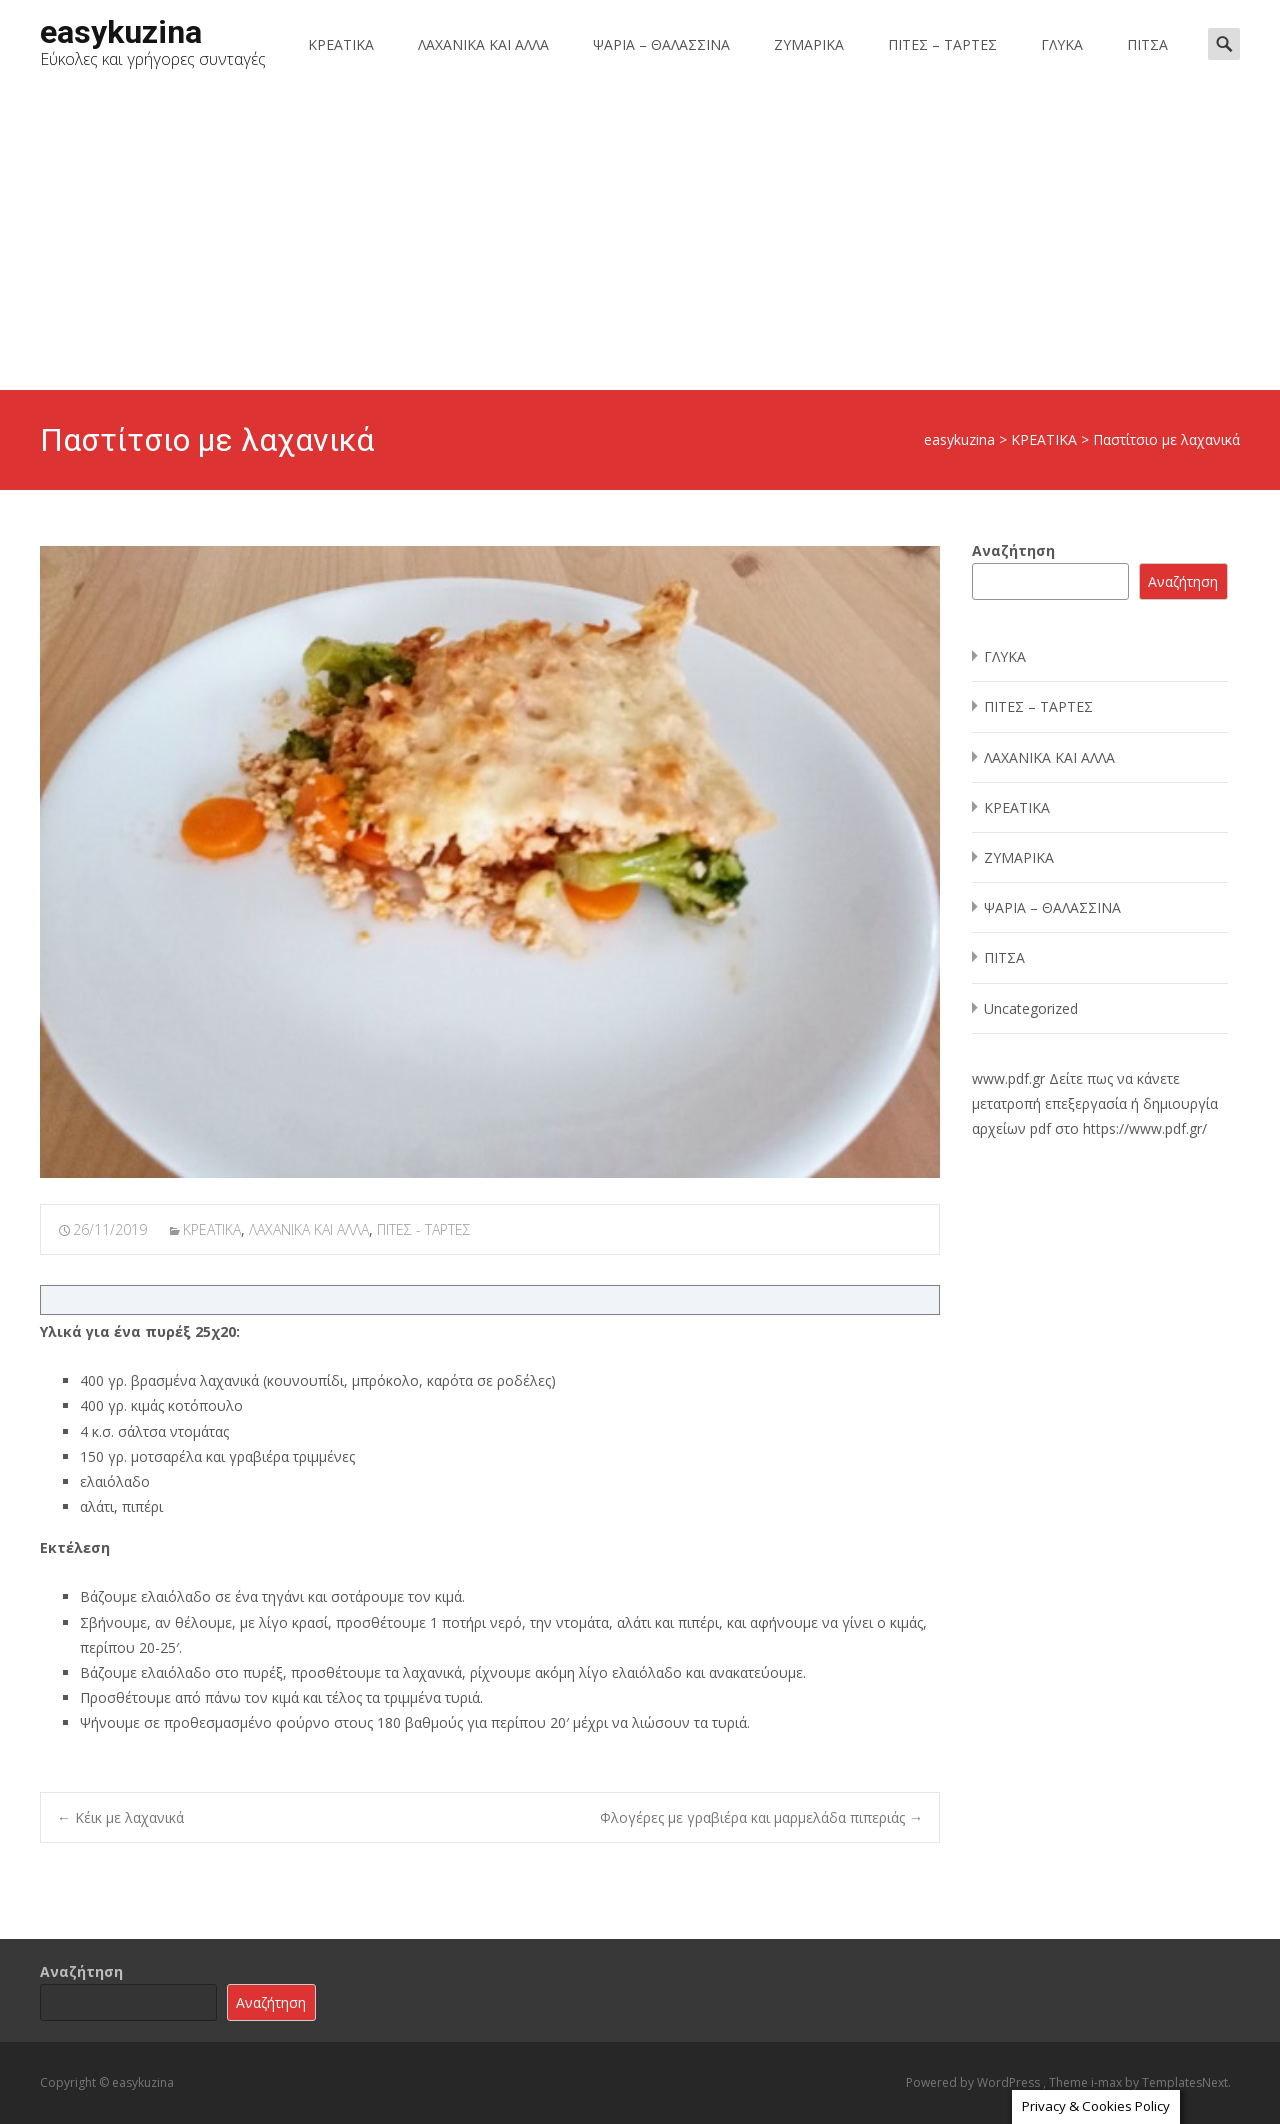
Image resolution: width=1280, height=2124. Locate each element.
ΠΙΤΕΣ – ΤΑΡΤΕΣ (942, 44)
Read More (1122, 2095)
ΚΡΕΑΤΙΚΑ (341, 44)
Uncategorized (1031, 1008)
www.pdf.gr (1008, 1078)
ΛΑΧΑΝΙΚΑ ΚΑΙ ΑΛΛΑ (483, 44)
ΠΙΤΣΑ (1147, 44)
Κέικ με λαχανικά (120, 1817)
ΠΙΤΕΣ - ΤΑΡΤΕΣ (424, 1229)
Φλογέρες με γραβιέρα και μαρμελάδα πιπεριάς (761, 1817)
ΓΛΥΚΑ (1062, 44)
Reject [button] (1047, 2096)
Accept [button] (976, 2096)
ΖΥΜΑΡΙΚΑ (809, 44)
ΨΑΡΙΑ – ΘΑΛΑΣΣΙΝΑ (661, 44)
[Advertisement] (640, 240)
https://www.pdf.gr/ (1145, 1128)
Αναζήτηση (1013, 550)
